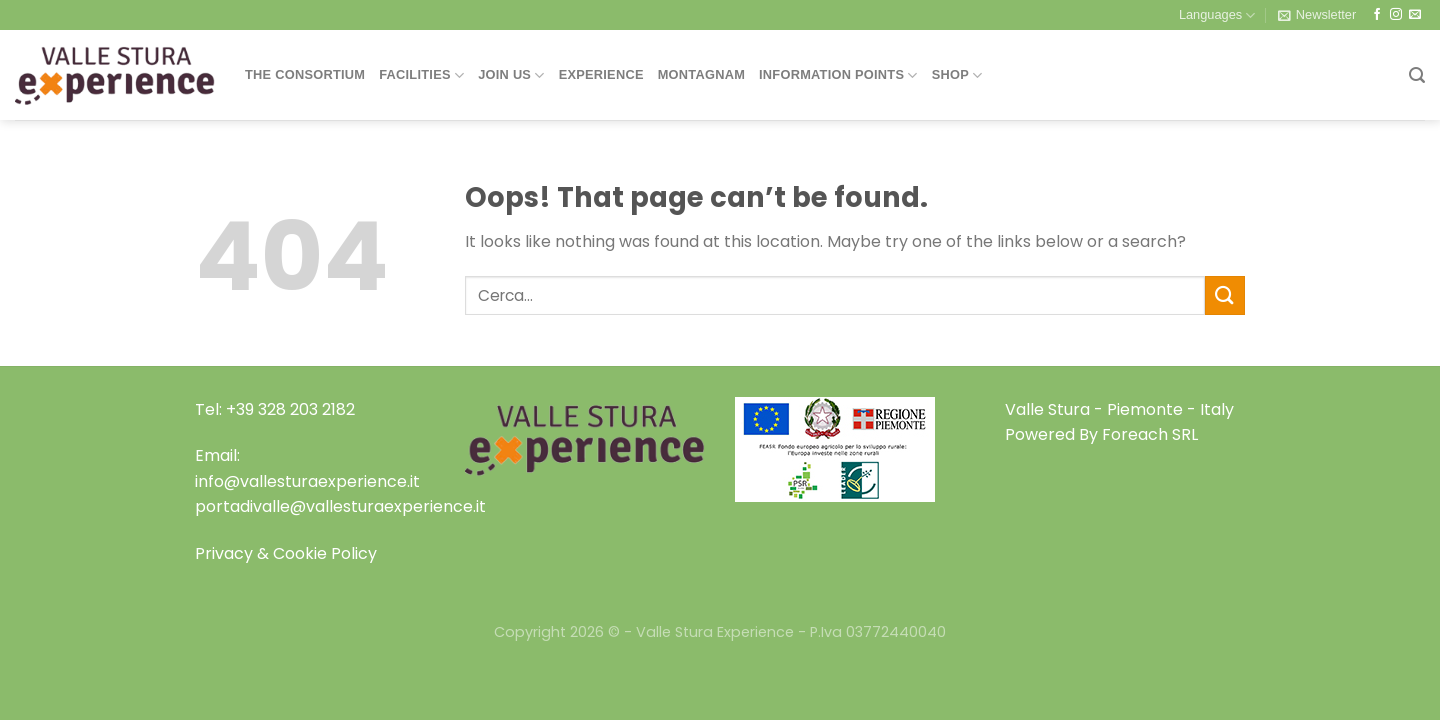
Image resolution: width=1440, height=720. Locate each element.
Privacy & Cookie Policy (286, 553)
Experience (601, 74)
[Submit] (1225, 295)
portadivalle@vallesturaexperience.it (340, 506)
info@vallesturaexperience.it (307, 481)
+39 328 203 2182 (290, 409)
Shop (957, 75)
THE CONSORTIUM (305, 74)
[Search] (1417, 75)
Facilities (421, 75)
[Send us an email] (1415, 15)
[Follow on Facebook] (1377, 15)
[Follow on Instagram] (1396, 15)
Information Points (838, 75)
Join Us (511, 75)
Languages (1217, 15)
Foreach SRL (1150, 434)
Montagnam (701, 74)
